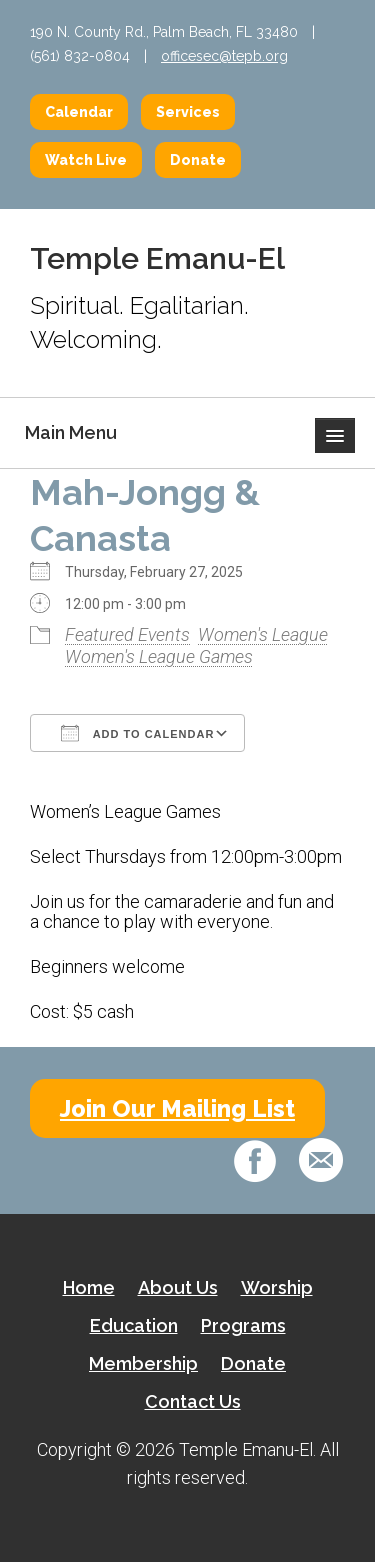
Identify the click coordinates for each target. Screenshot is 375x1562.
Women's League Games (159, 656)
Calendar (79, 112)
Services (188, 112)
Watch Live (86, 160)
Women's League (263, 634)
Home (89, 1287)
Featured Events (127, 634)
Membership (143, 1363)
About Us (178, 1287)
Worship (277, 1287)
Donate (198, 160)
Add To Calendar (137, 733)
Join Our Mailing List (177, 1108)
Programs (243, 1325)
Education (134, 1325)
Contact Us (193, 1401)
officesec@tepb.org (224, 56)
